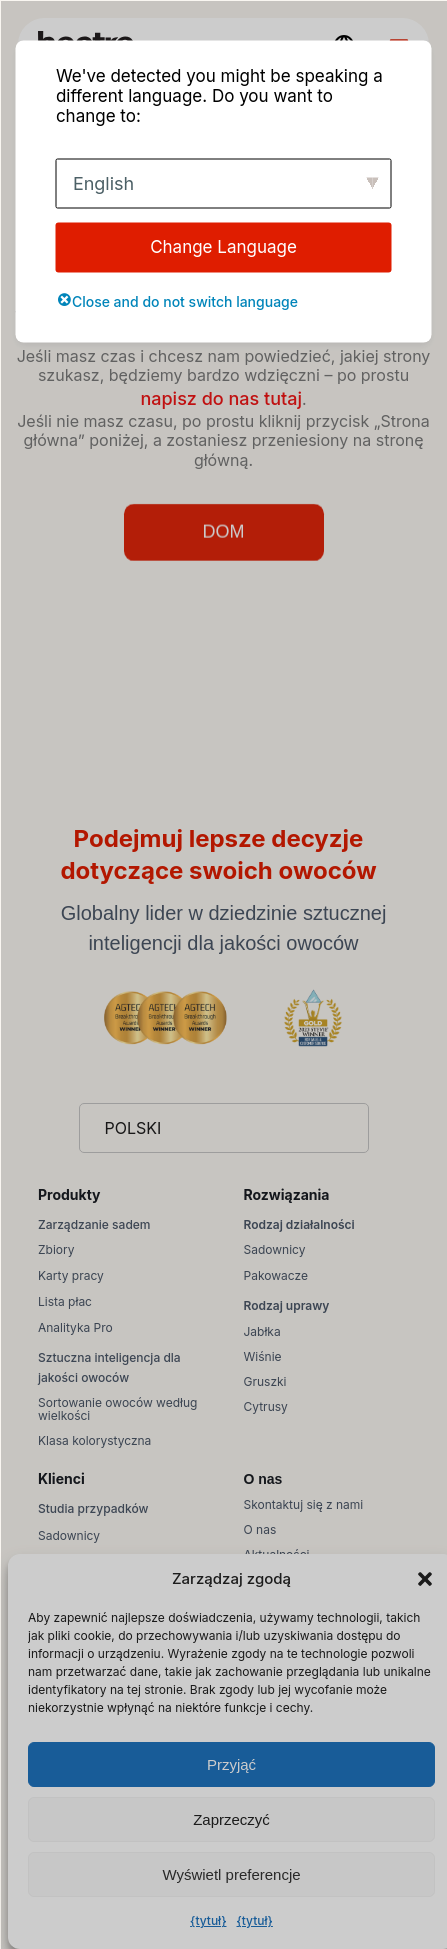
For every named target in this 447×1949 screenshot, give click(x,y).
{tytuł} (208, 1920)
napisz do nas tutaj (221, 398)
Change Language (223, 247)
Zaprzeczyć (231, 1819)
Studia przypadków (93, 1508)
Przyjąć (231, 1764)
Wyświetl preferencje (231, 1874)
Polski (133, 1128)
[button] (425, 1579)
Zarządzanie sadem (94, 1224)
